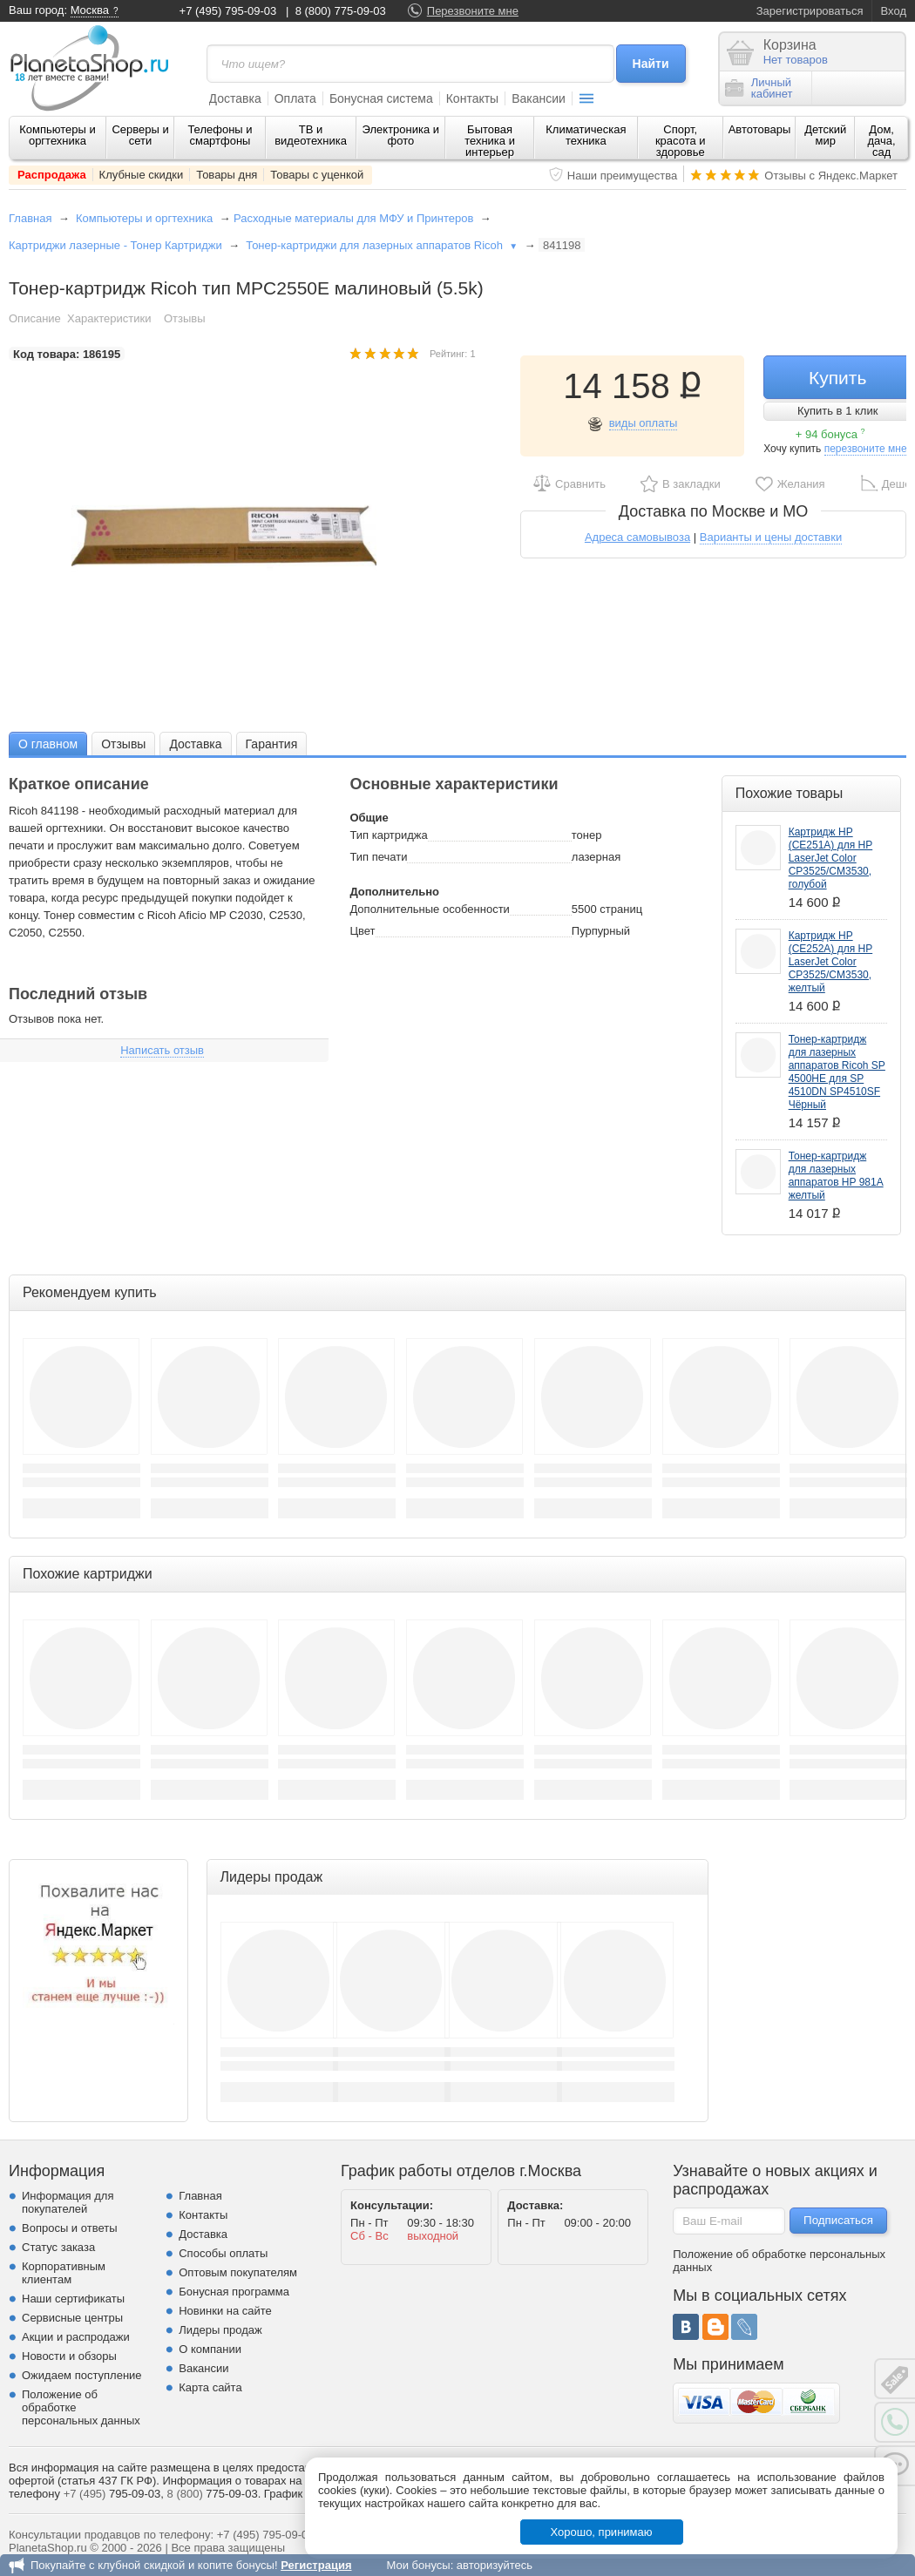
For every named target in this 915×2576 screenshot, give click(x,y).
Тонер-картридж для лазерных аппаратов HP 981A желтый (836, 1175)
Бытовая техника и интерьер (489, 141)
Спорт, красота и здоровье (680, 141)
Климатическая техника (586, 135)
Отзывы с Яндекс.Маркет (831, 175)
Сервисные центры (72, 2317)
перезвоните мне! (867, 449)
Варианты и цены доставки (771, 537)
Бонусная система (381, 98)
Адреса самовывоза (637, 537)
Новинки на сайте (225, 2310)
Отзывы (185, 318)
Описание (35, 318)
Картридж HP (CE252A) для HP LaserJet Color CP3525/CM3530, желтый (831, 962)
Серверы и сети (140, 135)
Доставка (235, 98)
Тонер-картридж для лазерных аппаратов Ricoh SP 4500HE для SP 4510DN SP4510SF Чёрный (837, 1072)
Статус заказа (58, 2247)
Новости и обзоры (69, 2356)
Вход (893, 10)
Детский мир (825, 135)
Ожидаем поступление (82, 2375)
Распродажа (51, 174)
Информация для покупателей (67, 2202)
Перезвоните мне (472, 10)
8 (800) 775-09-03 (340, 10)
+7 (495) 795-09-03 (228, 10)
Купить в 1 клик (837, 410)
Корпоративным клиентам (63, 2273)
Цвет (362, 930)
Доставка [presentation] (195, 744)
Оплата (295, 98)
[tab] (48, 743)
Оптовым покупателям (238, 2272)
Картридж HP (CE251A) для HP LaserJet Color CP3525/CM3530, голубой (831, 858)
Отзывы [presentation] (123, 744)
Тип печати (378, 856)
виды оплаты (643, 422)
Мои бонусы (418, 2565)
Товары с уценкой (316, 174)
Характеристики (109, 318)
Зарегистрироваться (810, 10)
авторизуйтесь (494, 2565)
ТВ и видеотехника (310, 135)
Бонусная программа (234, 2291)
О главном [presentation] (48, 744)
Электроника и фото (401, 135)
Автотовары (760, 129)
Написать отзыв (162, 1050)
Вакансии (539, 98)
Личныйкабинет (759, 88)
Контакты (472, 98)
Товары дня (226, 174)
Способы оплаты (223, 2253)
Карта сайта (210, 2387)
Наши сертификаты (73, 2298)
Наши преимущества (622, 175)
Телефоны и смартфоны (219, 135)
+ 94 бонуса (830, 434)
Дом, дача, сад (882, 141)
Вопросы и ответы (69, 2228)
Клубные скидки (141, 174)
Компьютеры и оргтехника (57, 135)
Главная (30, 218)
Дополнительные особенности (429, 909)
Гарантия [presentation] (272, 744)
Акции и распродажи (76, 2336)
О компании (210, 2349)
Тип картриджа (388, 835)
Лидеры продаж (220, 2329)
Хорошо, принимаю (602, 2532)
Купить (837, 378)
